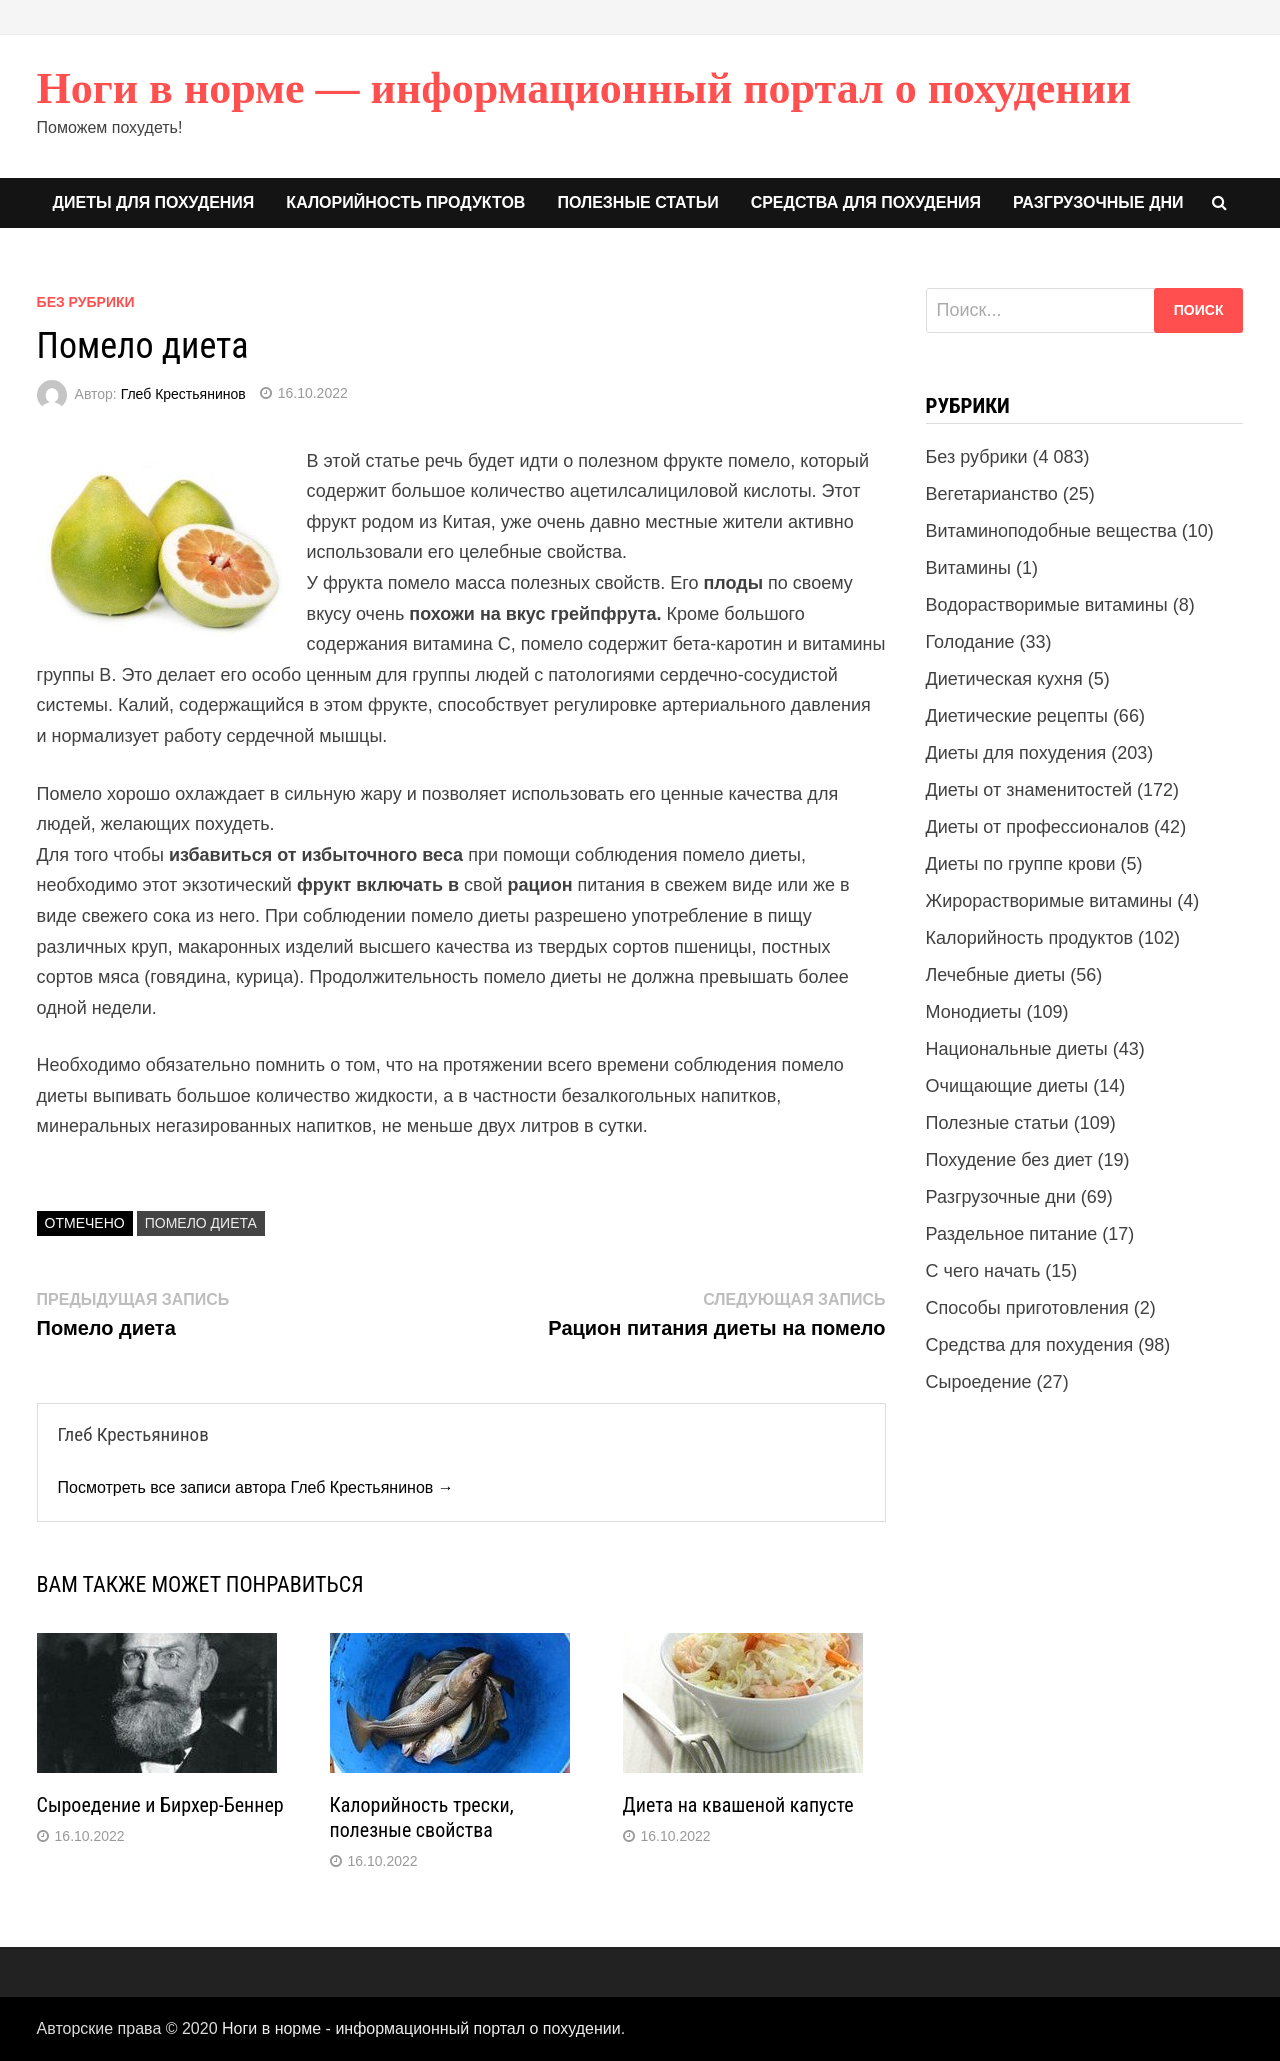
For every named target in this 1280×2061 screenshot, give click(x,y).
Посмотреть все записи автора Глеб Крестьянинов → (256, 1487)
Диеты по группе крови (1021, 864)
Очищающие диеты (1007, 1086)
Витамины (968, 568)
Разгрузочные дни (1098, 202)
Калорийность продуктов (405, 202)
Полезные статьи (637, 202)
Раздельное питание (1012, 1234)
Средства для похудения (866, 202)
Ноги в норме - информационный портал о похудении (421, 2028)
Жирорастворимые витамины (1049, 901)
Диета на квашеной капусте (738, 1805)
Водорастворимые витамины (1047, 605)
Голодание (970, 642)
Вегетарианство (992, 494)
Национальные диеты (1017, 1049)
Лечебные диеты (996, 975)
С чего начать (983, 1271)
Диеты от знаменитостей (1029, 790)
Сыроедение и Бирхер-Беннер (160, 1805)
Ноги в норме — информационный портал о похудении (584, 88)
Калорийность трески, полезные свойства (422, 1817)
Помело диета (201, 1223)
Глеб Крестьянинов (183, 393)
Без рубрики (86, 302)
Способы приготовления (1027, 1308)
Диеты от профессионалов (1038, 827)
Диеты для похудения (154, 202)
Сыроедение (979, 1382)
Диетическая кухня (1004, 679)
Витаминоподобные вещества (1051, 531)
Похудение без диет (1009, 1160)
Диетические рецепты (1017, 716)
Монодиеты (974, 1012)
